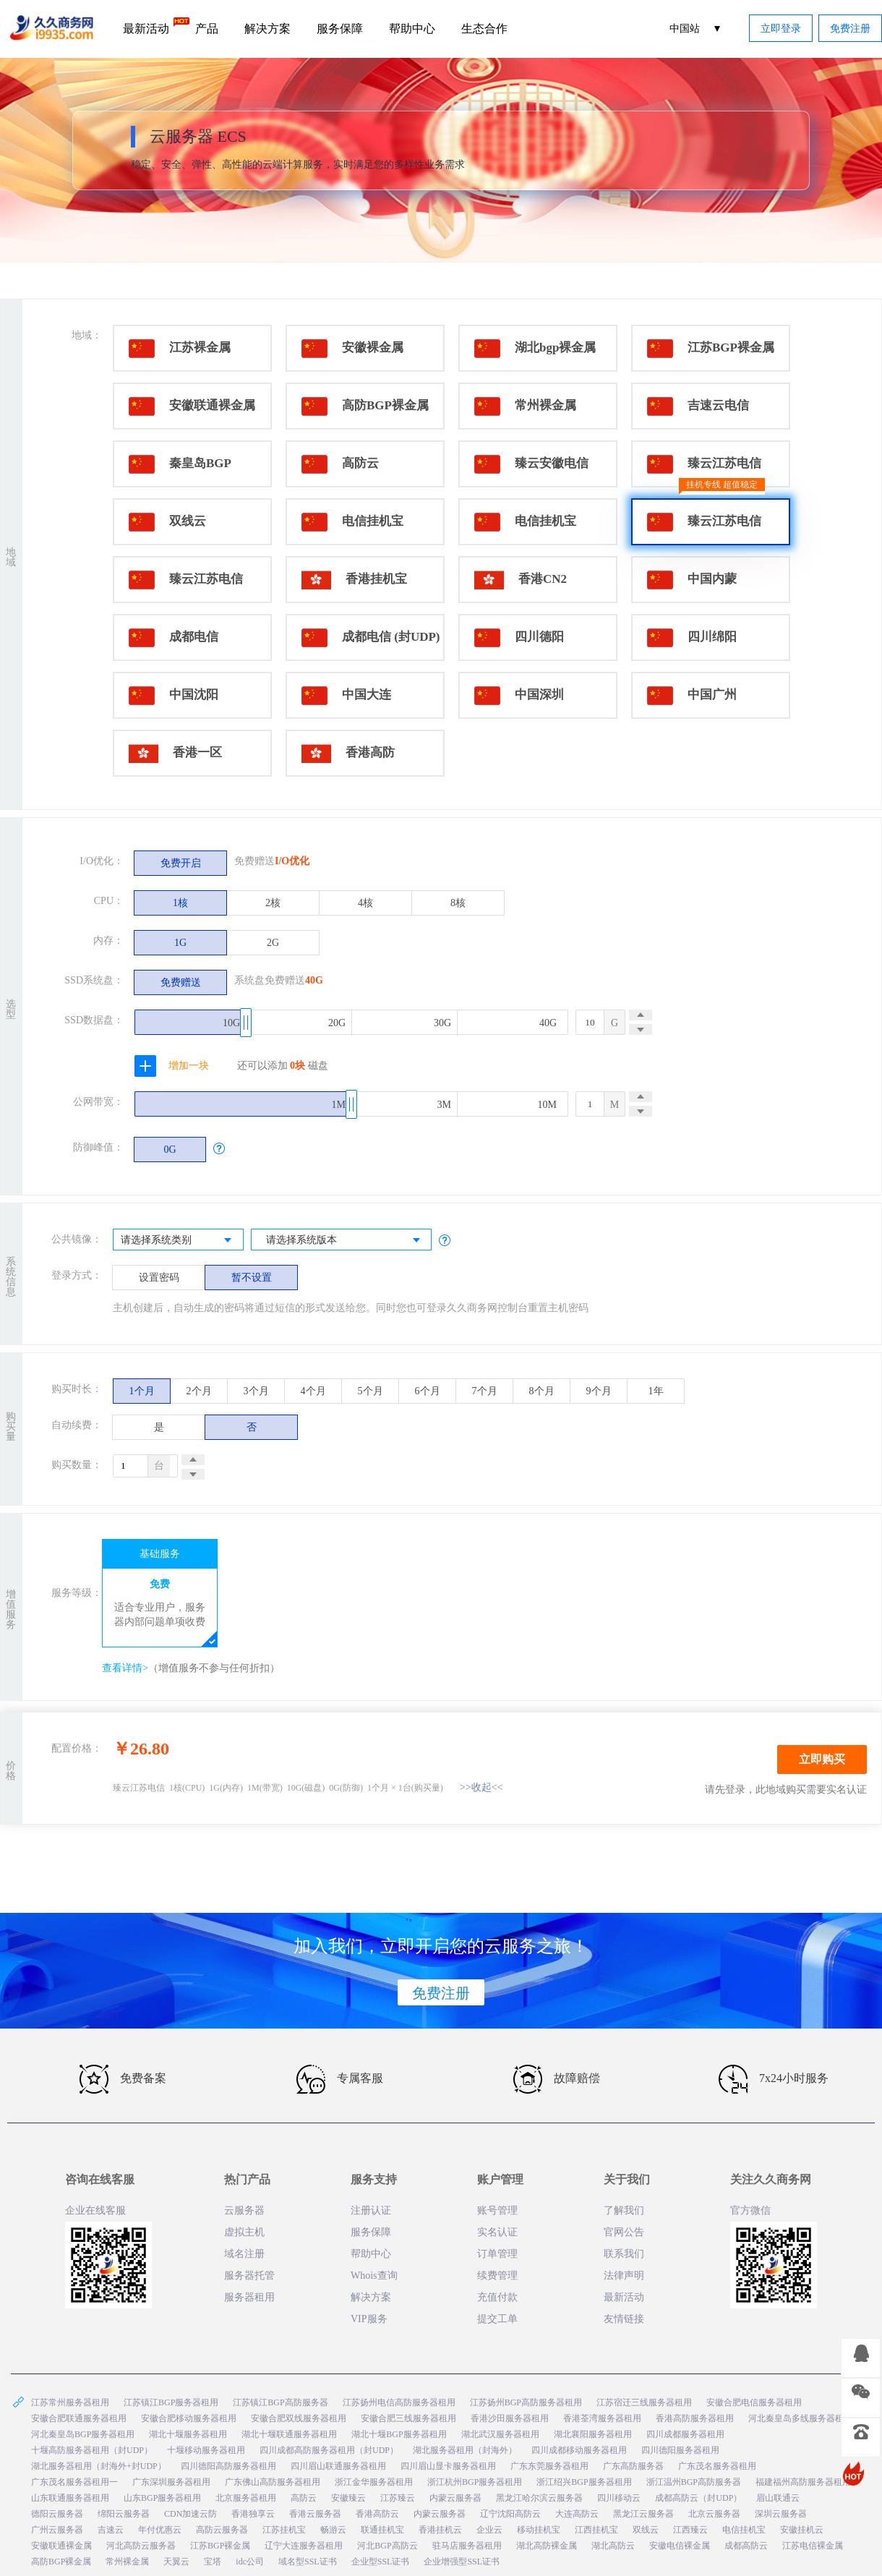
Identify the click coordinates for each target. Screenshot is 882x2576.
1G (180, 942)
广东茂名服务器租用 (717, 2466)
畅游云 (333, 2530)
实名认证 (497, 2232)
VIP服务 (369, 2318)
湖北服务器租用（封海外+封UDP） (98, 2466)
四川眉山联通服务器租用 (338, 2466)
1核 (180, 902)
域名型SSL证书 (307, 2561)
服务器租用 (249, 2297)
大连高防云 (577, 2514)
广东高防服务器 (633, 2466)
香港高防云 (377, 2514)
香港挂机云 (440, 2530)
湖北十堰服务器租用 (188, 2434)
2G (273, 942)
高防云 (304, 2498)
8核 (458, 902)
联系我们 (624, 2253)
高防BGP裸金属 (61, 2561)
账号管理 (497, 2210)
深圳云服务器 (781, 2514)
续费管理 (497, 2275)
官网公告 (624, 2232)
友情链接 (624, 2318)
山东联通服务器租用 (70, 2498)
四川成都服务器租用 (685, 2434)
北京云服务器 (714, 2514)
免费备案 (123, 2079)
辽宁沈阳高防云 (510, 2514)
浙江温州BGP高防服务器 (693, 2482)
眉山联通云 (778, 2498)
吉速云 (111, 2530)
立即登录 (781, 28)
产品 (206, 28)
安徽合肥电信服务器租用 (754, 2402)
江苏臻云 (397, 2498)
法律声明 (624, 2275)
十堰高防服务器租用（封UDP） (92, 2450)
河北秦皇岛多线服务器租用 (800, 2418)
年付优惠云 (159, 2530)
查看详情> (125, 1668)
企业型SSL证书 (380, 2561)
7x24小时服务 (774, 2079)
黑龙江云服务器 (643, 2514)
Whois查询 (374, 2275)
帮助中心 (412, 28)
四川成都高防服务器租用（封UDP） (329, 2450)
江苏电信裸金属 (812, 2546)
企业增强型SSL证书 (462, 2561)
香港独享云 (253, 2514)
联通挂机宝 (382, 2530)
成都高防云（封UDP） (698, 2498)
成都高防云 (746, 2546)
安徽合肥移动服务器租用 (188, 2418)
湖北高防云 (613, 2546)
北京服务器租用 (245, 2498)
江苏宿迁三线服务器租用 (644, 2402)
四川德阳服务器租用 (680, 2450)
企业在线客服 (95, 2210)
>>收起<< (481, 1787)
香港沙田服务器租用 (510, 2418)
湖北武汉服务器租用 (500, 2434)
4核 (365, 902)
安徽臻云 (348, 2498)
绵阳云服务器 (124, 2514)
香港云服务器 (315, 2514)
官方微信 (750, 2210)
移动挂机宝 (538, 2530)
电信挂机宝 (744, 2530)
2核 (273, 902)
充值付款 (497, 2297)
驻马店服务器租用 (467, 2546)
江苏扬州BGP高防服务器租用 (526, 2402)
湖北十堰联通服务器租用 (289, 2434)
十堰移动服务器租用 (206, 2450)
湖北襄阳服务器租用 (593, 2434)
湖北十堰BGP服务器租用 (398, 2434)
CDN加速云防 (190, 2514)
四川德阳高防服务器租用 (228, 2466)
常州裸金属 (127, 2561)
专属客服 (339, 2079)
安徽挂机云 (801, 2530)
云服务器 (244, 2210)
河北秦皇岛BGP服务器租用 (82, 2434)
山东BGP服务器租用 (162, 2498)
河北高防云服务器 (141, 2546)
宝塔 (212, 2561)
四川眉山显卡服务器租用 (448, 2466)
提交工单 (497, 2318)
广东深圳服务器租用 (171, 2482)
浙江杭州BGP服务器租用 (474, 2482)
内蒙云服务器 (455, 2498)
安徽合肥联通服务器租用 (79, 2418)
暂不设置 (251, 1277)
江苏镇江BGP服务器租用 (171, 2402)
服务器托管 (249, 2275)
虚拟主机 (244, 2232)
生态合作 (484, 28)
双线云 (646, 2530)
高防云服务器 (222, 2530)
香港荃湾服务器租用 (602, 2418)
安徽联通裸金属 (61, 2546)
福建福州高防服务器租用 (803, 2482)
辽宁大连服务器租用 (304, 2546)
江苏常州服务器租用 (70, 2402)
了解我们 (624, 2210)
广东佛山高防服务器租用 (272, 2482)
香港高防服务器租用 (695, 2418)
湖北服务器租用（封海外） (465, 2450)
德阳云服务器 (57, 2514)
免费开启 (180, 863)
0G (169, 1149)
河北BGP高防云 (387, 2546)
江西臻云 (690, 2530)
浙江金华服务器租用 (374, 2482)
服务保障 (340, 28)
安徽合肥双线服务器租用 (298, 2418)
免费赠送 (180, 982)
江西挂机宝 (596, 2530)
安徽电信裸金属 (679, 2546)
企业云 (489, 2530)
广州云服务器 (57, 2530)
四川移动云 (619, 2498)
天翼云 (176, 2561)
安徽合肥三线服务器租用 (408, 2418)
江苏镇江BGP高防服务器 (280, 2402)
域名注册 (244, 2253)
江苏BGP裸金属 (220, 2546)
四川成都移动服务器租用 (579, 2450)
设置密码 (159, 1277)
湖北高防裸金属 (546, 2546)
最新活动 (152, 26)
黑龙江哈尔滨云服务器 (539, 2498)
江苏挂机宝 (284, 2530)
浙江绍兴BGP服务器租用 (583, 2482)
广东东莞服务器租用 (549, 2466)
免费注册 (850, 28)
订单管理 (497, 2253)
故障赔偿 (556, 2079)
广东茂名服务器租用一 (74, 2482)
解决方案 (267, 28)
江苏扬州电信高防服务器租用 (399, 2402)
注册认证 (371, 2210)
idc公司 (250, 2561)
